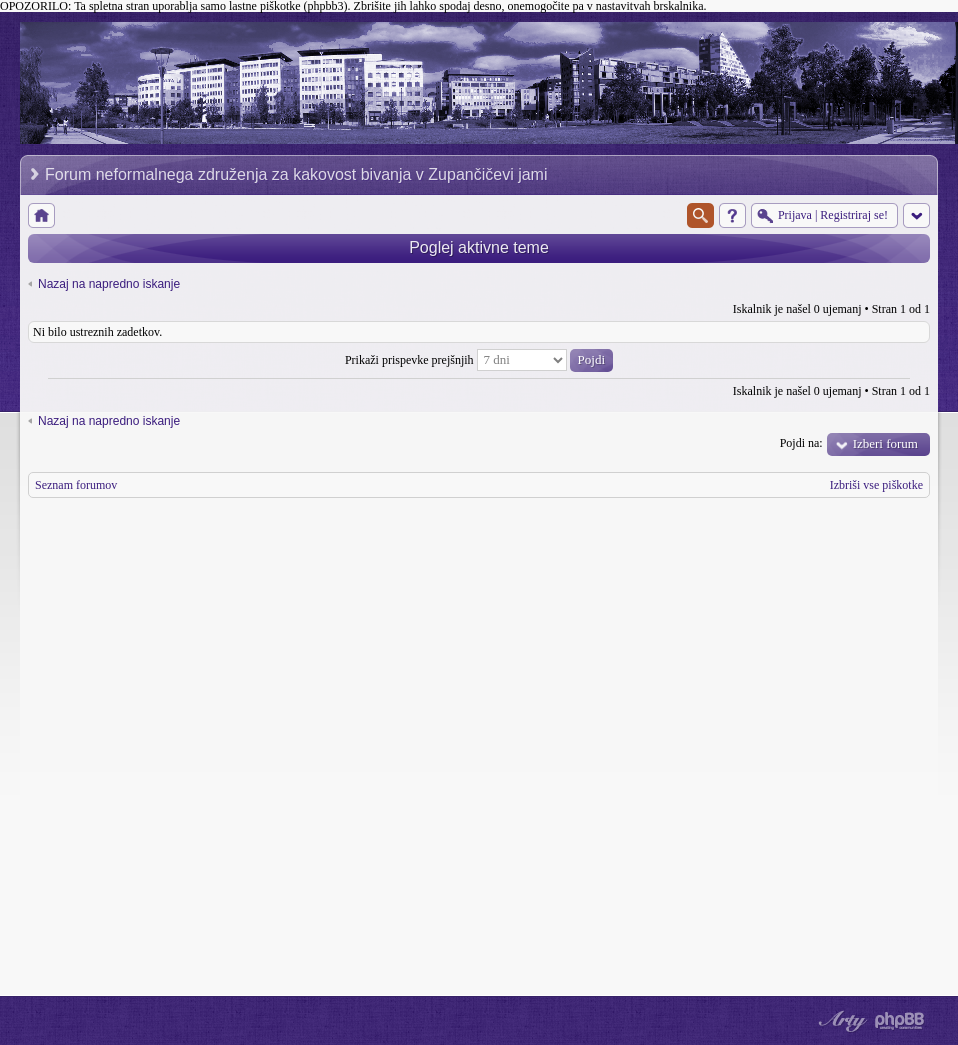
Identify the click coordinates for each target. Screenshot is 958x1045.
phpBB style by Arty (840, 1021)
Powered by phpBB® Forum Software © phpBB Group (900, 1021)
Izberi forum (885, 443)
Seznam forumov (76, 485)
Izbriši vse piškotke (876, 485)
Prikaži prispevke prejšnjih (479, 360)
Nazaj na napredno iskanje (109, 284)
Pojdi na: (801, 443)
